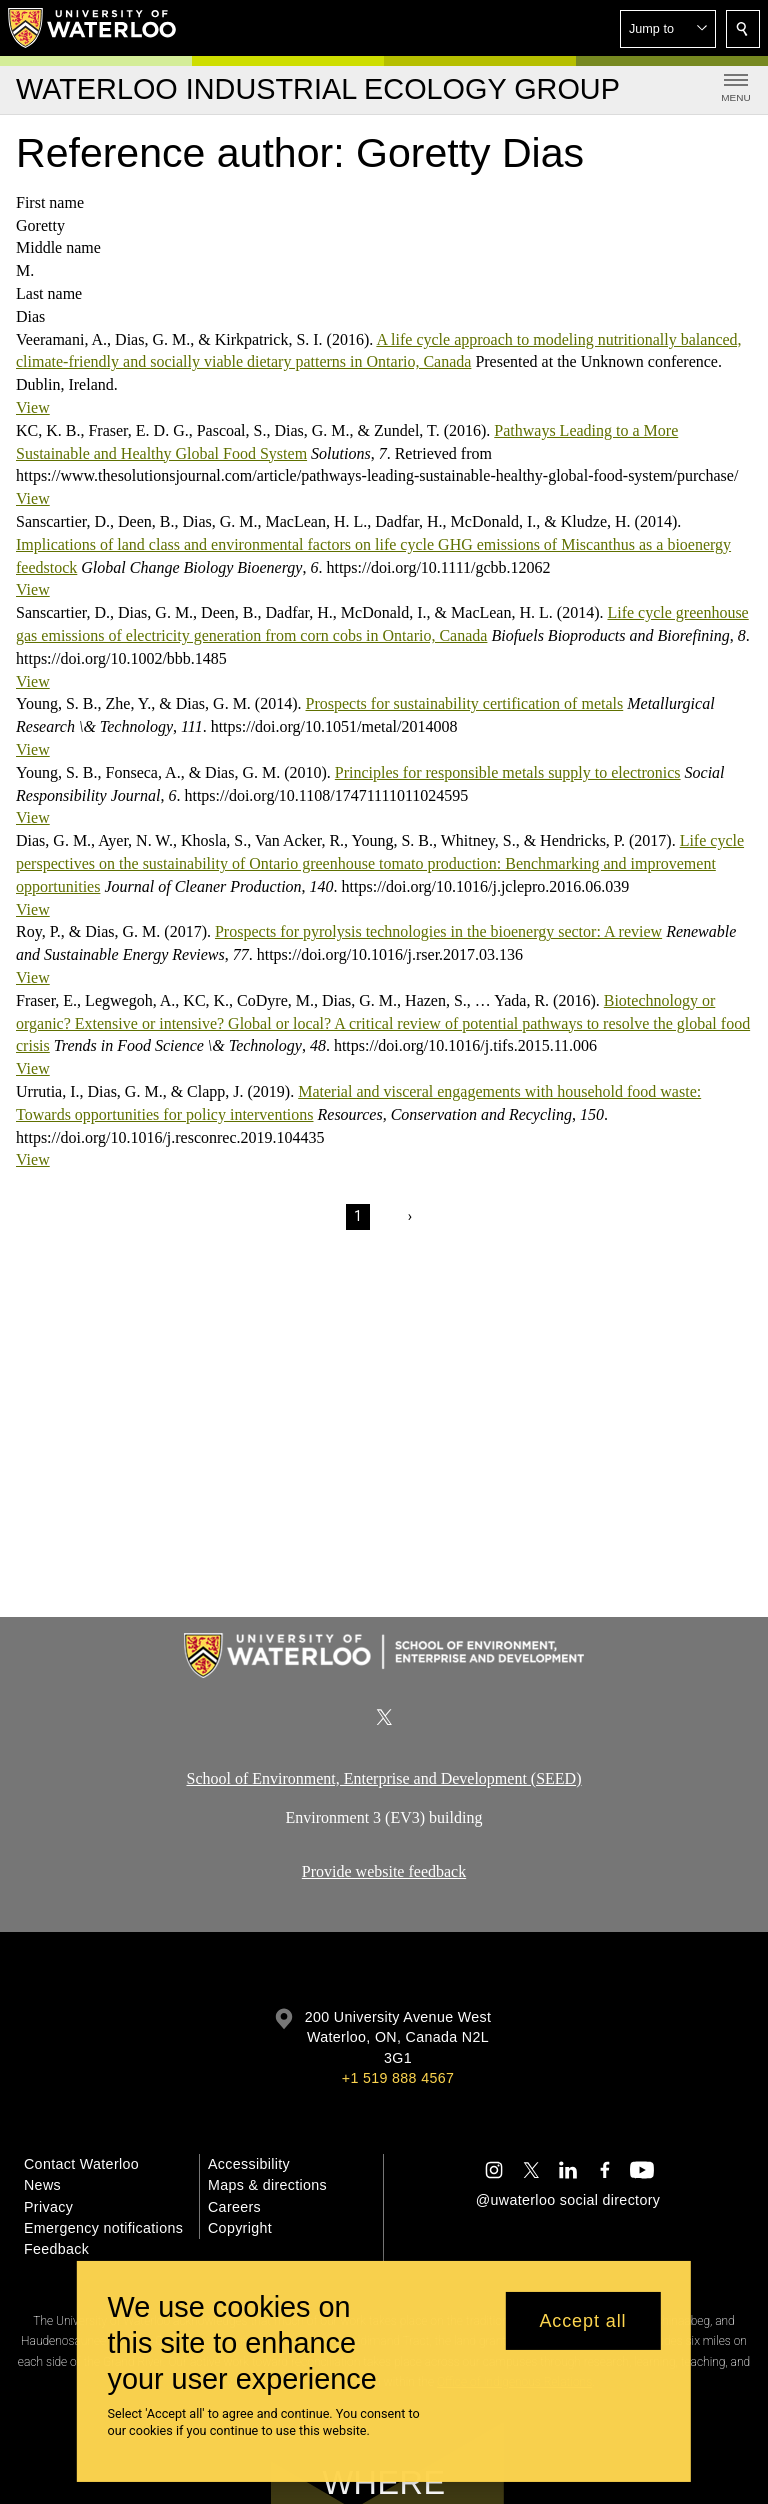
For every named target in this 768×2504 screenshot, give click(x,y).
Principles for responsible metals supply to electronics (508, 772)
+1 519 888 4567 (398, 2078)
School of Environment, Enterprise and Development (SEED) (383, 1778)
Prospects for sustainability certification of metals (465, 703)
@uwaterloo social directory (568, 2200)
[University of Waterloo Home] (93, 28)
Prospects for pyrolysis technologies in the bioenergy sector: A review (438, 931)
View (33, 407)
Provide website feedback (384, 1871)
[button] (668, 29)
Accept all (582, 2321)
